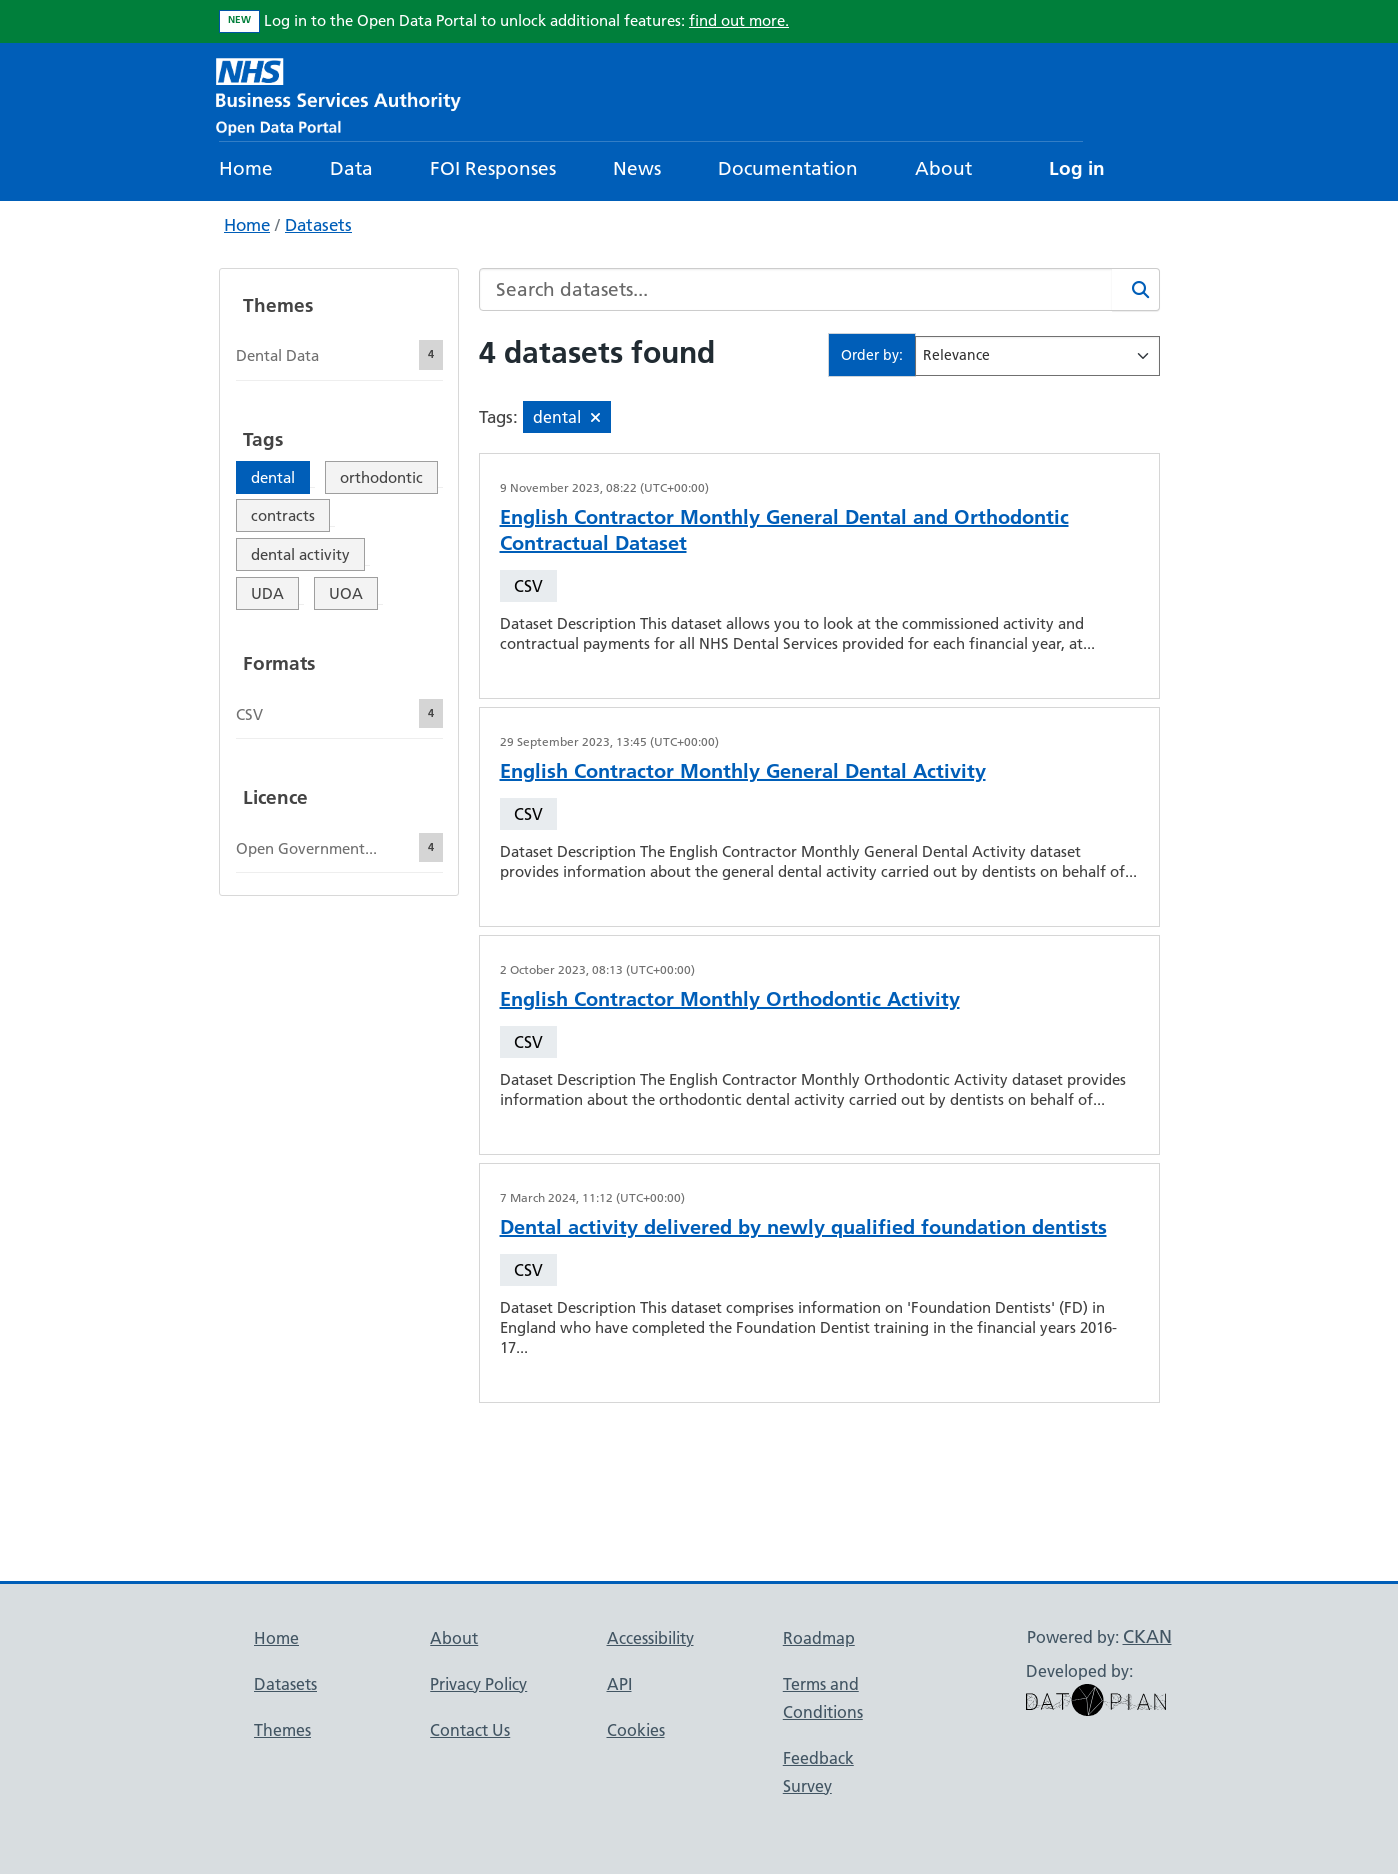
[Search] (1136, 289)
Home (246, 168)
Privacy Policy (478, 1684)
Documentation (788, 168)
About (943, 168)
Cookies (636, 1730)
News (637, 168)
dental (273, 477)
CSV (528, 586)
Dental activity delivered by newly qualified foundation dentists (803, 1227)
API (619, 1684)
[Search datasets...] (796, 289)
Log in (1077, 168)
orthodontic (381, 477)
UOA (346, 593)
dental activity (300, 554)
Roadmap (819, 1638)
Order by (870, 355)
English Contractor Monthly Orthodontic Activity (730, 999)
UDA (267, 593)
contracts (283, 515)
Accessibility (650, 1638)
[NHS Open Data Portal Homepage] (338, 94)
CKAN (1147, 1636)
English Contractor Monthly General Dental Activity (743, 771)
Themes (282, 1730)
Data (351, 168)
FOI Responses (493, 168)
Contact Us (470, 1730)
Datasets (318, 225)
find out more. (739, 20)
